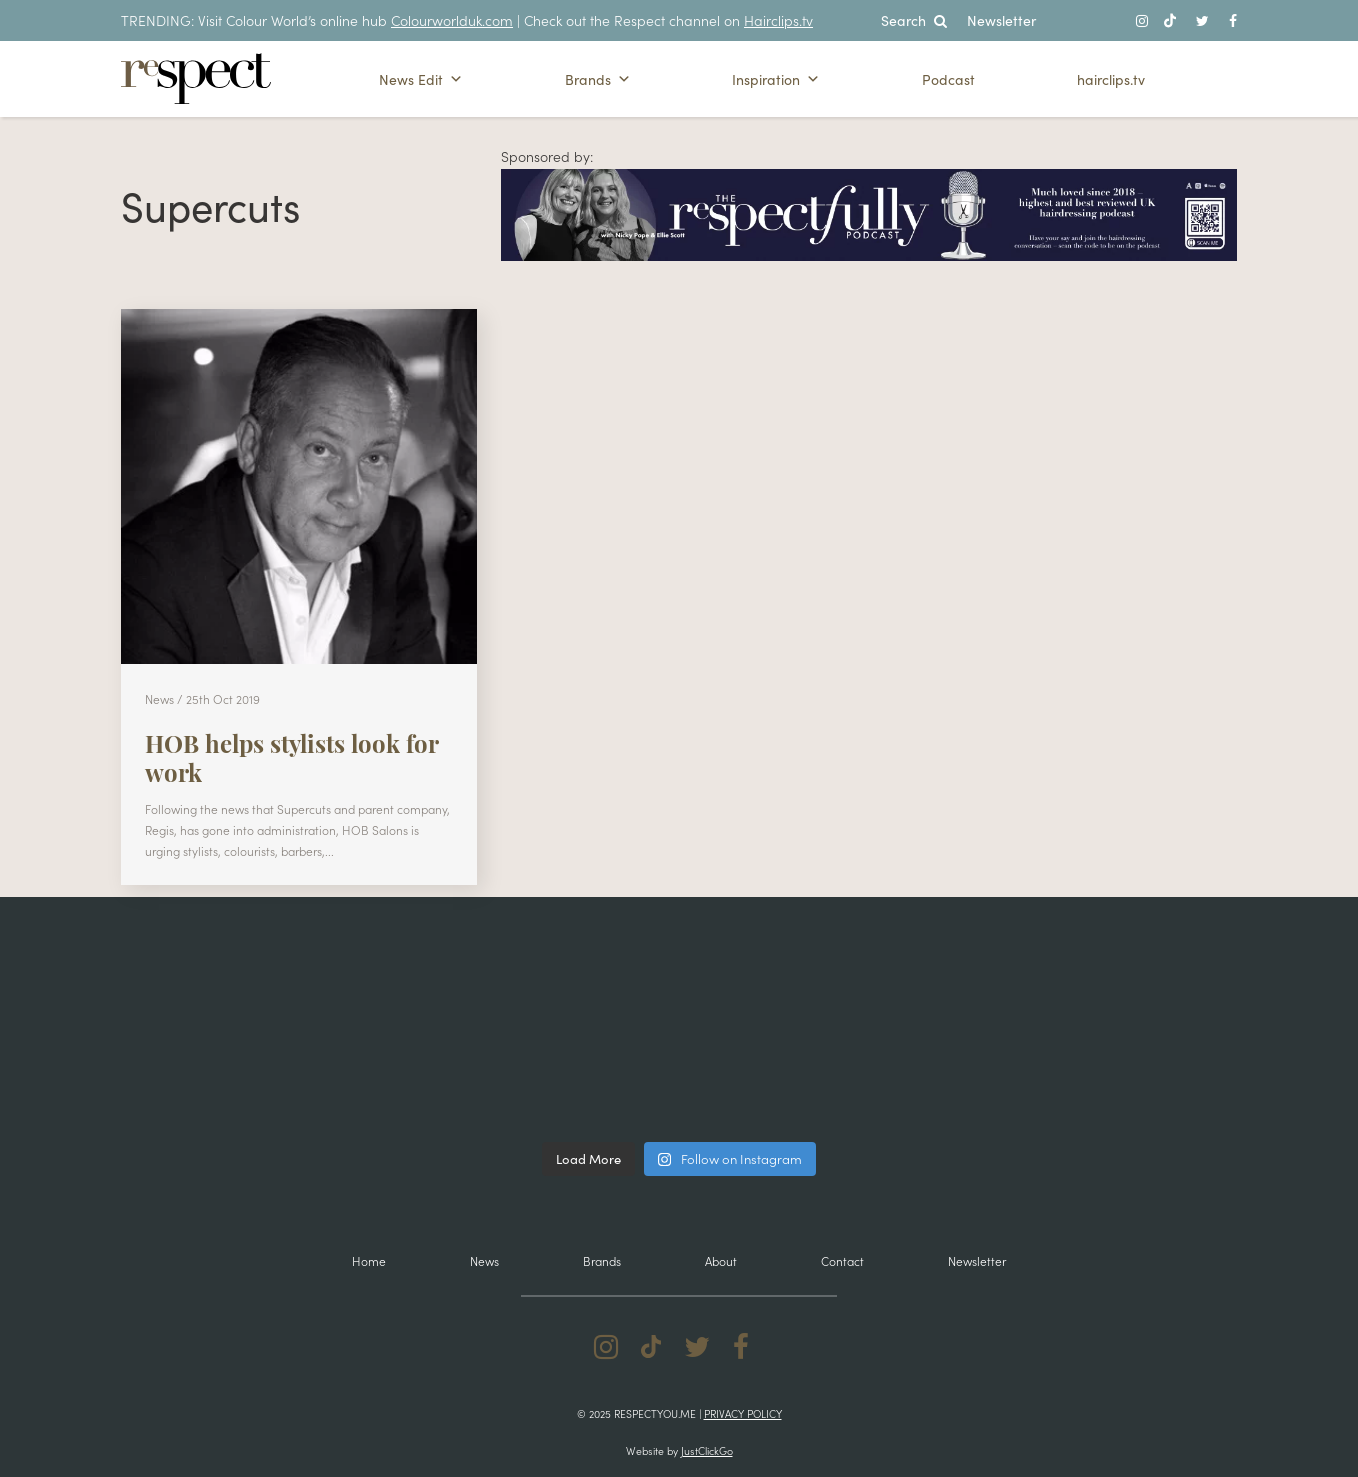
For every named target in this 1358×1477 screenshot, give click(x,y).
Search (914, 20)
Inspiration (776, 79)
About (721, 1260)
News (484, 1260)
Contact (842, 1260)
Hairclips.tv (778, 20)
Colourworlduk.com (452, 20)
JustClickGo (707, 1450)
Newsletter (1001, 20)
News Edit (421, 79)
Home (369, 1260)
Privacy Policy (743, 1413)
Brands (598, 79)
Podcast (948, 79)
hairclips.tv (1111, 79)
